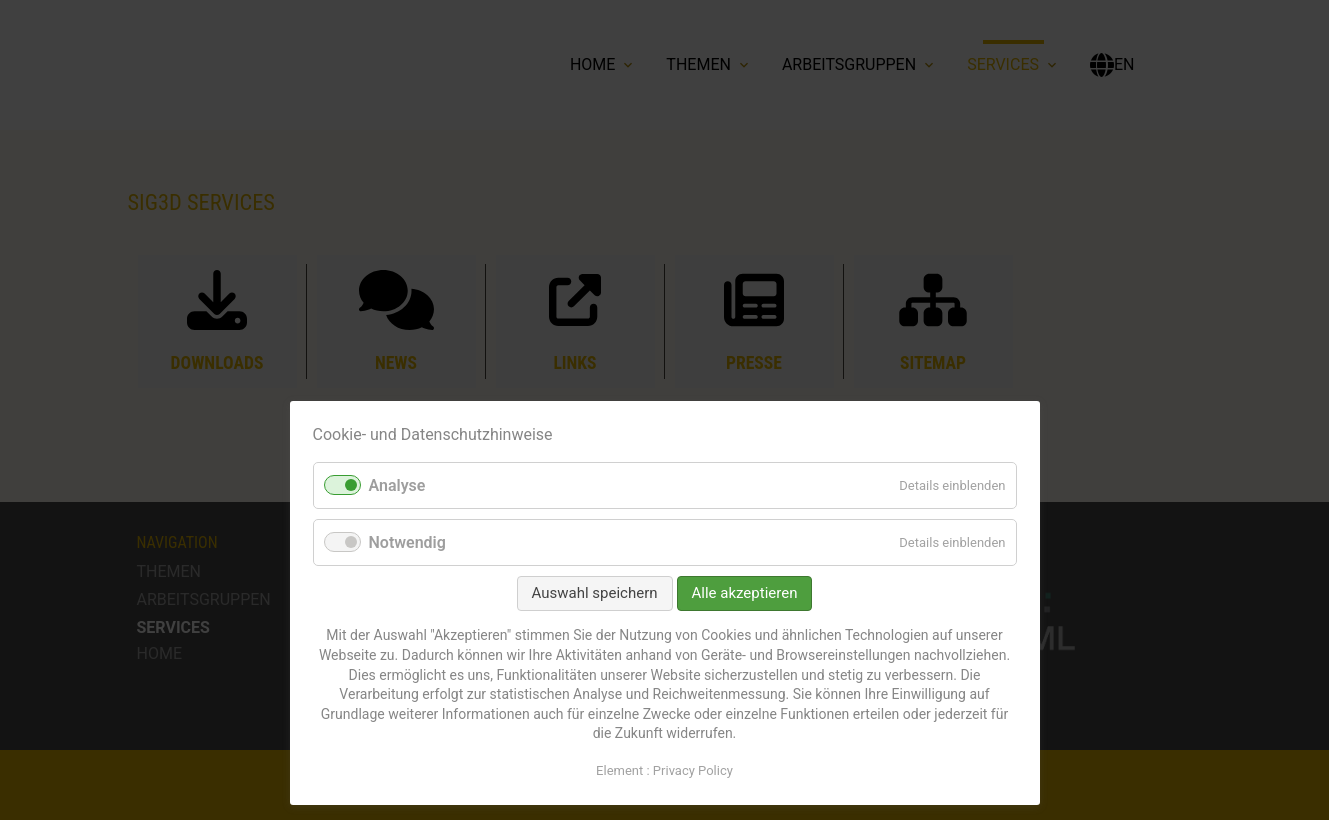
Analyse (397, 485)
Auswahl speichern (595, 593)
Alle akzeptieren (745, 593)
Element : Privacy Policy (664, 770)
